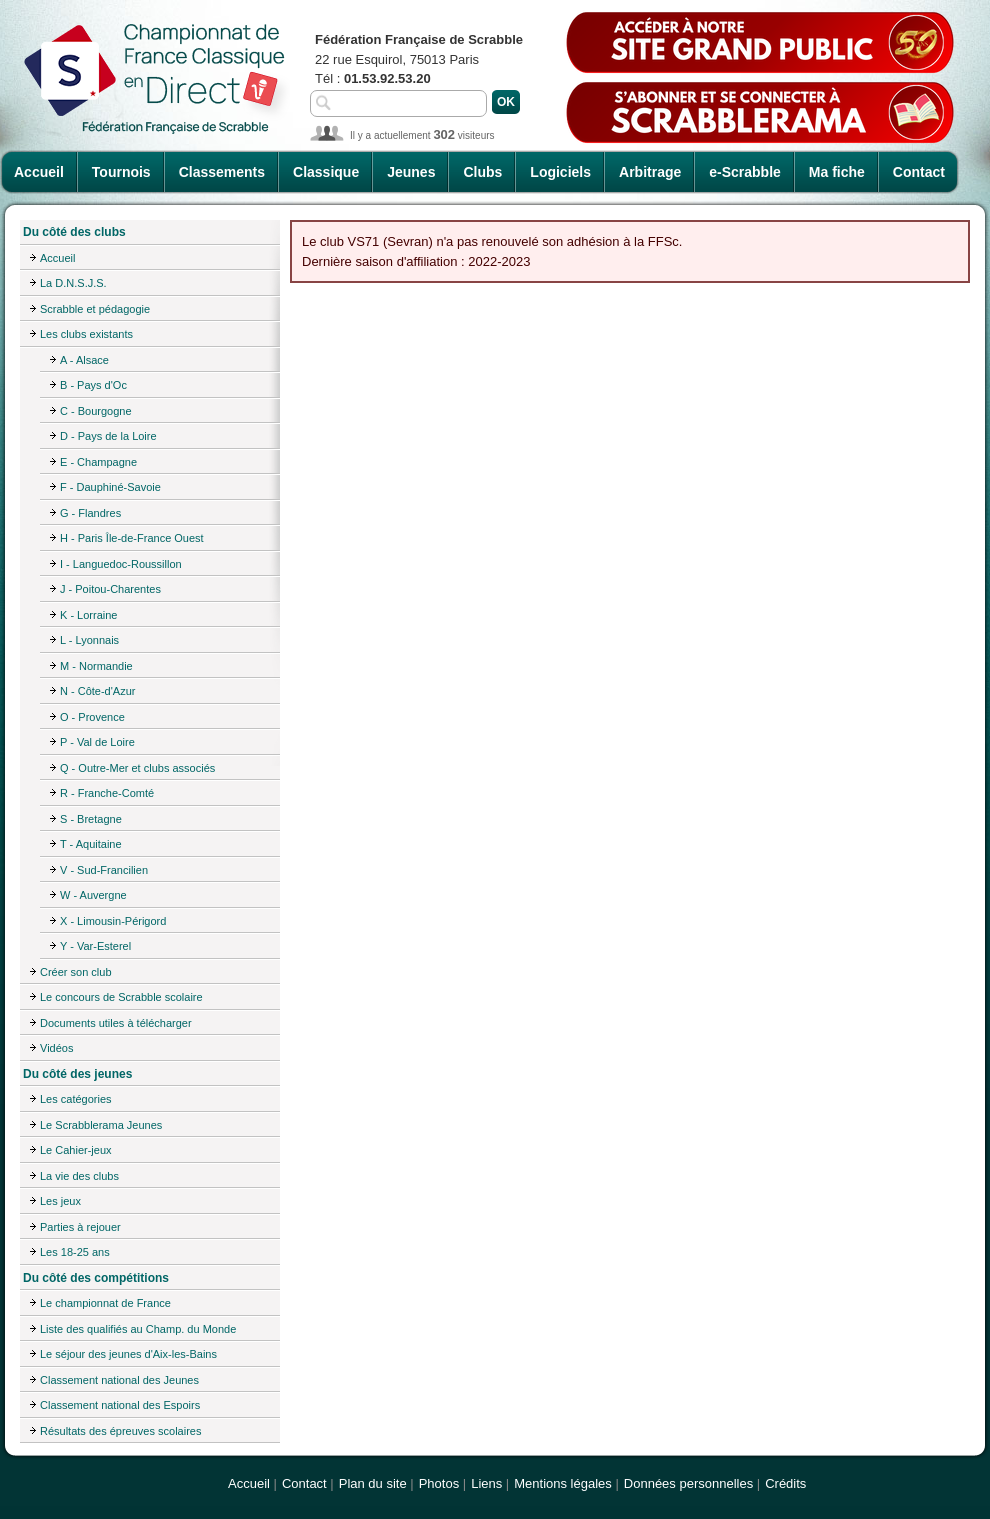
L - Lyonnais (89, 640)
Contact (919, 172)
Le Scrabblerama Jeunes (101, 1125)
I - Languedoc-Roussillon (121, 564)
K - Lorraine (88, 615)
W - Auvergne (93, 895)
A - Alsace (84, 360)
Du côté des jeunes (77, 1074)
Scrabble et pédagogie (95, 309)
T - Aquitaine (91, 844)
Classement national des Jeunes (119, 1380)
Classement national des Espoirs (120, 1405)
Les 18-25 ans (75, 1252)
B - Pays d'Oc (93, 385)
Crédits (785, 1483)
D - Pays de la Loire (108, 436)
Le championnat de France (105, 1303)
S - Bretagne (91, 819)
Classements (222, 172)
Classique (326, 172)
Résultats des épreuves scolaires (120, 1431)
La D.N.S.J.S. (73, 283)
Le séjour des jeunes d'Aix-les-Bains (128, 1354)
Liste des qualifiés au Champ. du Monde (138, 1329)
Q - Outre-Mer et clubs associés (137, 768)
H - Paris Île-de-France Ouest (132, 538)
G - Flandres (90, 513)
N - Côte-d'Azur (97, 691)
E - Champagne (98, 462)
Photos (439, 1483)
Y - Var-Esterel (95, 946)
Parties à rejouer (80, 1227)
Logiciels (560, 172)
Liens (486, 1483)
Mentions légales (563, 1483)
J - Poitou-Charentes (110, 589)
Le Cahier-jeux (76, 1150)
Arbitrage (650, 172)
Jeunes (411, 172)
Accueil (39, 172)
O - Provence (92, 717)
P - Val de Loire (97, 742)
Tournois (121, 172)
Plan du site (373, 1483)
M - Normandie (96, 666)
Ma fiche (837, 172)
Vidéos (56, 1048)
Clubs (482, 172)
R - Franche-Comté (107, 793)
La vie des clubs (79, 1176)
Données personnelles (688, 1483)
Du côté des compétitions (96, 1278)
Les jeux (60, 1201)
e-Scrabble (745, 172)
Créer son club (76, 972)
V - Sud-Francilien (104, 870)
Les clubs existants (86, 334)
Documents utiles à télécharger (116, 1023)
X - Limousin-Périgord (113, 921)
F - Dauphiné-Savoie (110, 487)
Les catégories (76, 1099)
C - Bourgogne (96, 411)
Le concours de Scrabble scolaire (121, 997)
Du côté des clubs (74, 232)
